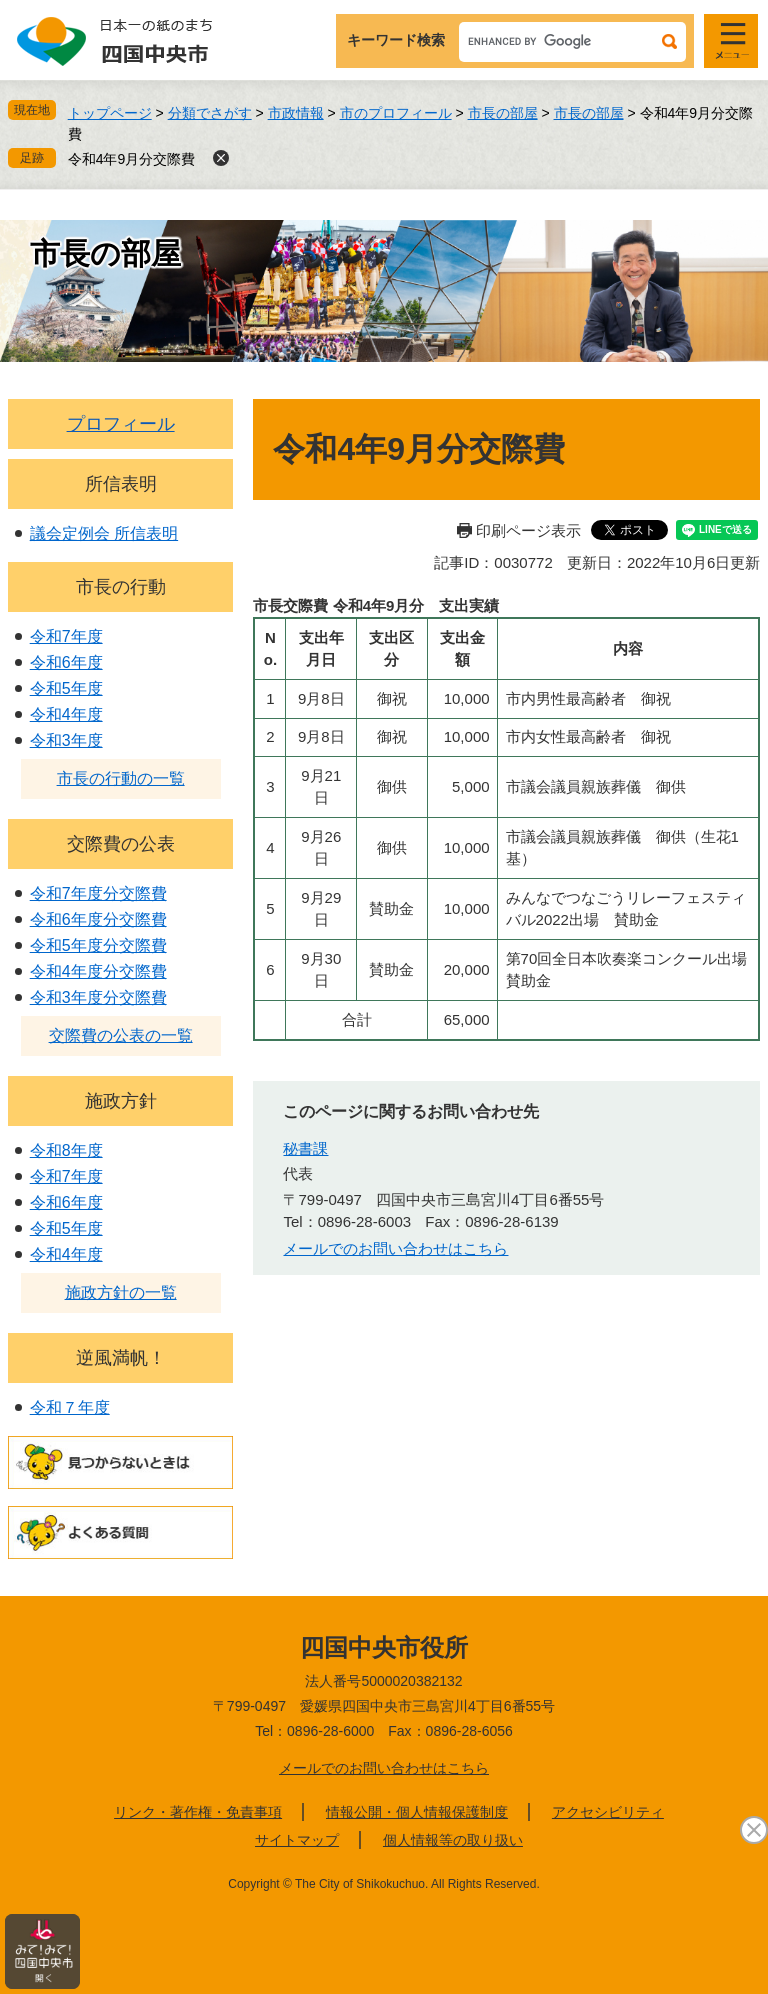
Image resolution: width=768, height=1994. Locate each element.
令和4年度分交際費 (98, 971)
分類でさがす (210, 113)
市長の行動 (121, 587)
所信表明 (121, 484)
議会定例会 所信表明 (104, 533)
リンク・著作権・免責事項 (198, 1812)
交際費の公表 (121, 844)
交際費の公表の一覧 (121, 1035)
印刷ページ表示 (528, 530)
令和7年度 (66, 636)
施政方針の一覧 (121, 1292)
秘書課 (305, 1148)
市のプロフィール (396, 113)
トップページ (110, 113)
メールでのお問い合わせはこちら (395, 1248)
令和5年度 (66, 688)
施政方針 (121, 1101)
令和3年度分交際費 (98, 997)
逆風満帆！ (121, 1358)
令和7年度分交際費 (98, 893)
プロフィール (121, 424)
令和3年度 (66, 740)
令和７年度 (70, 1407)
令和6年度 (66, 662)
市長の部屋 (503, 113)
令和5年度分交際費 (98, 945)
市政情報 (296, 113)
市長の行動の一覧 (121, 778)
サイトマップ (297, 1840)
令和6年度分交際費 (98, 919)
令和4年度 (66, 714)
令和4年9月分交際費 (132, 159)
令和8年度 (66, 1150)
